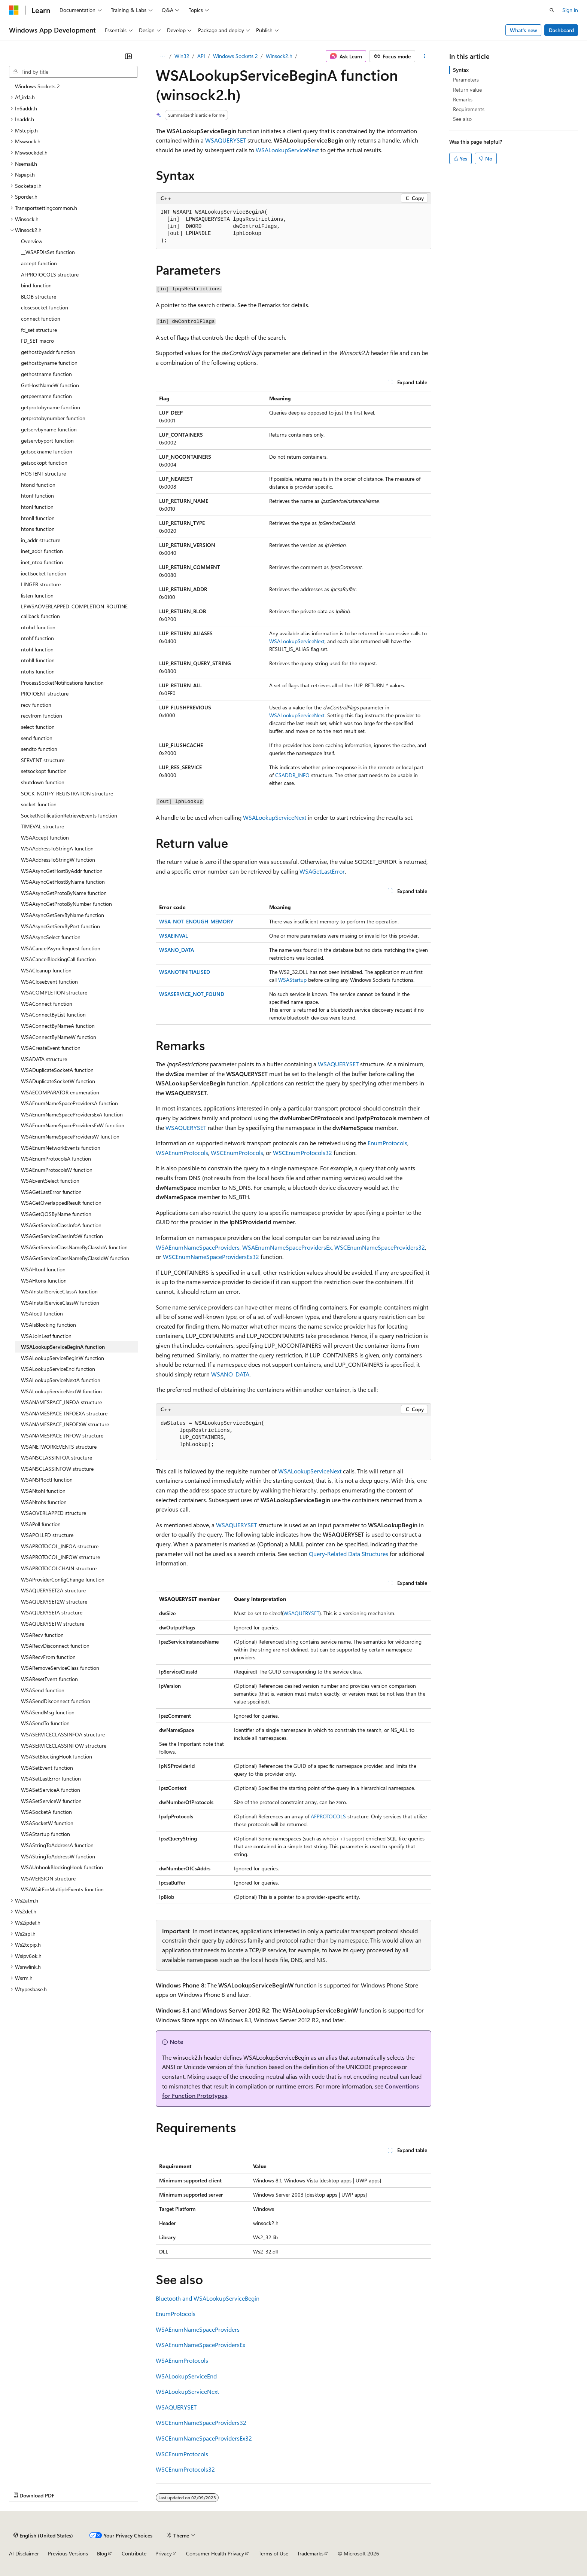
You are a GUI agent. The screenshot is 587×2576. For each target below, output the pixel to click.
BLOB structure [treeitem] (38, 296)
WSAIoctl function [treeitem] (42, 1313)
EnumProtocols (387, 1143)
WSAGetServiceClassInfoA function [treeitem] (61, 1225)
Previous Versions (68, 2553)
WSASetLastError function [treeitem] (51, 1778)
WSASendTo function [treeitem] (45, 1723)
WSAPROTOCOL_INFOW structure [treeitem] (60, 1557)
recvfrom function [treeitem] (41, 715)
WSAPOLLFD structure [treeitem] (47, 1534)
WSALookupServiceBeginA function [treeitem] (63, 1346)
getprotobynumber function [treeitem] (53, 418)
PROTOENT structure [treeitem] (45, 693)
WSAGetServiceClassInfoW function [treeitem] (62, 1236)
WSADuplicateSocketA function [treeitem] (57, 1069)
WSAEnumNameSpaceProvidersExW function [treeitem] (72, 1125)
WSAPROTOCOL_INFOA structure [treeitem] (59, 1546)
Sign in (570, 9)
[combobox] (73, 72)
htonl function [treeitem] (37, 506)
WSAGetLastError (322, 871)
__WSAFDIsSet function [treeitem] (48, 252)
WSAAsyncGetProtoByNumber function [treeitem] (66, 903)
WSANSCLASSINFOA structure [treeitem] (56, 1457)
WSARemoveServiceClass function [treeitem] (60, 1667)
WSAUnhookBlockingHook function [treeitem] (62, 1867)
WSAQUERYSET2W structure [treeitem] (54, 1601)
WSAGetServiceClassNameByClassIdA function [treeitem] (74, 1247)
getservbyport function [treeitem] (47, 440)
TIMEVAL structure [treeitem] (42, 826)
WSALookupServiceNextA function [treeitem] (60, 1380)
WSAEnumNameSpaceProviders (198, 1247)
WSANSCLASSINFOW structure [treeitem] (57, 1468)
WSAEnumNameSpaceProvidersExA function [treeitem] (72, 1114)
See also (462, 118)
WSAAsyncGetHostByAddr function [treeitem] (62, 870)
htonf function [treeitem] (37, 495)
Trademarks (310, 2553)
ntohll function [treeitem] (38, 660)
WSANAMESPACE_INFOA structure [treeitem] (61, 1402)
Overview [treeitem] (31, 241)
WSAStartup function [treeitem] (45, 1833)
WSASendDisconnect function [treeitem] (55, 1701)
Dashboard (561, 30)
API (201, 55)
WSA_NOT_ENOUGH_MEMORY (196, 921)
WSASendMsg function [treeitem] (47, 1712)
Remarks (462, 99)
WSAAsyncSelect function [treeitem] (50, 937)
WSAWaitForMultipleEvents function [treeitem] (62, 1889)
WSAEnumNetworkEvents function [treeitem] (60, 1147)
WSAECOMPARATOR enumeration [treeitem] (60, 1092)
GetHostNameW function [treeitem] (50, 385)
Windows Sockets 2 (235, 55)
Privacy (163, 2553)
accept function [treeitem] (39, 263)
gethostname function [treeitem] (46, 374)
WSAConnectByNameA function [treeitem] (58, 1025)
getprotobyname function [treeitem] (50, 407)
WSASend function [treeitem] (42, 1690)
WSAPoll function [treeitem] (41, 1524)
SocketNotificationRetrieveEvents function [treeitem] (69, 815)
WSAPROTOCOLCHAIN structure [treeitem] (59, 1568)
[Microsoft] (14, 10)
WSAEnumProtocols (182, 1152)
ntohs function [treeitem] (38, 671)
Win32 (181, 55)
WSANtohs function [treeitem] (44, 1502)
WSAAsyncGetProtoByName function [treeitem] (64, 892)
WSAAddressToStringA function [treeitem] (57, 848)
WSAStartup (292, 979)
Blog (102, 2553)
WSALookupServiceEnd (186, 2376)
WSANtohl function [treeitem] (43, 1490)
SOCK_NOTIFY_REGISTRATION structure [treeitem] (67, 793)
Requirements (468, 109)
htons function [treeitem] (38, 528)
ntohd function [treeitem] (38, 627)
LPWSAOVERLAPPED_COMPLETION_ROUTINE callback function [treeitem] (74, 611)
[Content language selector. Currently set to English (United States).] (43, 2535)
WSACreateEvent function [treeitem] (50, 1047)
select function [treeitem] (38, 726)
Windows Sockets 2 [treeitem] (37, 86)
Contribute (134, 2553)
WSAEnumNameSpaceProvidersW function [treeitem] (70, 1136)
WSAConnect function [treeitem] (46, 1003)
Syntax (461, 69)
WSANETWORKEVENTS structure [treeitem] (59, 1446)
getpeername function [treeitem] (46, 396)
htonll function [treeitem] (38, 518)
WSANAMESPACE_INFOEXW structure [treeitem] (65, 1424)
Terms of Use (273, 2553)
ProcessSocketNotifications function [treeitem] (62, 682)
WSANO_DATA (176, 949)
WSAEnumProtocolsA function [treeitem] (56, 1158)
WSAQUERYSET (225, 140)
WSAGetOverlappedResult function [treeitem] (61, 1202)
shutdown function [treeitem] (42, 782)
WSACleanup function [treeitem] (46, 970)
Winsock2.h (279, 55)
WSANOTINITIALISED (184, 971)
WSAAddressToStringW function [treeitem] (58, 859)
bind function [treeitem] (36, 285)
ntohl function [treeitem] (37, 649)
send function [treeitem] (36, 738)
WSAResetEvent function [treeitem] (49, 1679)
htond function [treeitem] (38, 484)
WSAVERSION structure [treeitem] (48, 1878)
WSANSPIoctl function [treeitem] (47, 1479)
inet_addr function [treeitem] (42, 550)
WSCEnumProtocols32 (302, 1152)
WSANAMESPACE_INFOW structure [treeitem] (62, 1435)
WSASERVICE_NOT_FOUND (191, 993)
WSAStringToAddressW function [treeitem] (58, 1856)
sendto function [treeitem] (39, 748)
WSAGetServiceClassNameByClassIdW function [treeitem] (75, 1258)
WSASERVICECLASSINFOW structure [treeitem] (63, 1745)
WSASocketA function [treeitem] (46, 1811)
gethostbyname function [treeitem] (49, 362)
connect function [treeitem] (40, 318)
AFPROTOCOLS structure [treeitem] (50, 274)
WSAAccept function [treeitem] (45, 837)
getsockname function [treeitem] (46, 451)
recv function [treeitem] (36, 704)
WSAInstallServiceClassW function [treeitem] (60, 1302)
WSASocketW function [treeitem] (47, 1823)
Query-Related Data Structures (348, 1554)
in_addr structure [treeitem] (40, 540)
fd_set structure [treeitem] (39, 329)
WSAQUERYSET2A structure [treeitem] (53, 1590)
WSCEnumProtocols (237, 1152)
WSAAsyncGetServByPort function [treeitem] (60, 926)
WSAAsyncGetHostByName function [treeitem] (63, 881)
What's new (523, 30)
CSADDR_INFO (292, 775)
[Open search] (551, 10)
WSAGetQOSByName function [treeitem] (56, 1213)
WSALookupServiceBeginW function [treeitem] (62, 1358)
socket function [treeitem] (39, 804)
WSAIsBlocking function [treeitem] (48, 1324)
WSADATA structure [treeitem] (44, 1059)
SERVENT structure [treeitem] (42, 760)
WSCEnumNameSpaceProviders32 (379, 1247)
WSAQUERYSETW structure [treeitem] (52, 1623)
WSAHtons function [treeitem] (44, 1280)
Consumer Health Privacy (215, 2553)
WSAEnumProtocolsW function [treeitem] (56, 1169)
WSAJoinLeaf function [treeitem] (46, 1335)
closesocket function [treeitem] (44, 307)
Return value (467, 89)
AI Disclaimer (24, 2553)
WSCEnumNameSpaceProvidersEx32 (211, 1257)
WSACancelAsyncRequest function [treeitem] (60, 948)
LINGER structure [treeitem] (41, 584)
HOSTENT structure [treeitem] (43, 473)
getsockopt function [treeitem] (44, 462)
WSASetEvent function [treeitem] (47, 1767)
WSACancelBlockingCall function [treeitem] (58, 959)
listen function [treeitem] (37, 595)
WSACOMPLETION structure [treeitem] (54, 992)
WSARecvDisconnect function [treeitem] (55, 1645)
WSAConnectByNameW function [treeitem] (58, 1037)
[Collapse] (128, 56)
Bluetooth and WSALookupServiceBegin (207, 2298)
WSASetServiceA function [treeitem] (50, 1789)
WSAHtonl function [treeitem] (43, 1269)
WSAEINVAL (173, 935)
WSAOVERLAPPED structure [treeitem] (53, 1512)
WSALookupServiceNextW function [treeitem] (61, 1391)
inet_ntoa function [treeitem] (42, 562)
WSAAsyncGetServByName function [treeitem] (62, 915)
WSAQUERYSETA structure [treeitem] (51, 1612)
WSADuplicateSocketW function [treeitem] (58, 1081)
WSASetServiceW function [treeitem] (51, 1801)
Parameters (466, 79)
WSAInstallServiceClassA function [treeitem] (59, 1291)
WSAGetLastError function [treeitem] (51, 1191)
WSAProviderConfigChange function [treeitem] (62, 1579)
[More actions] (424, 56)
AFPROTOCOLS (328, 1816)
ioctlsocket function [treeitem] (43, 573)
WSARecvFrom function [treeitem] (48, 1656)
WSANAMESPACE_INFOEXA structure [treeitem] (64, 1413)
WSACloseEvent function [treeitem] (49, 981)
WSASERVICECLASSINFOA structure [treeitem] (63, 1734)
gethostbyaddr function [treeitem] (48, 351)
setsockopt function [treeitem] (44, 770)
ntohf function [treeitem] (37, 638)
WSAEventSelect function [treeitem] (50, 1180)
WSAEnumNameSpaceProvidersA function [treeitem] (69, 1103)
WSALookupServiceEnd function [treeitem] (58, 1368)
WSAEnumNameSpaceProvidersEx (287, 1247)
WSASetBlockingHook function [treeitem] (56, 1756)
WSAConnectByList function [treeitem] (53, 1014)
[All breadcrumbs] (162, 56)
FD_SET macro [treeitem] (37, 340)
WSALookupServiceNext (287, 150)
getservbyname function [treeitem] (49, 429)
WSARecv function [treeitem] (42, 1634)
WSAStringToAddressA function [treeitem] (57, 1845)
